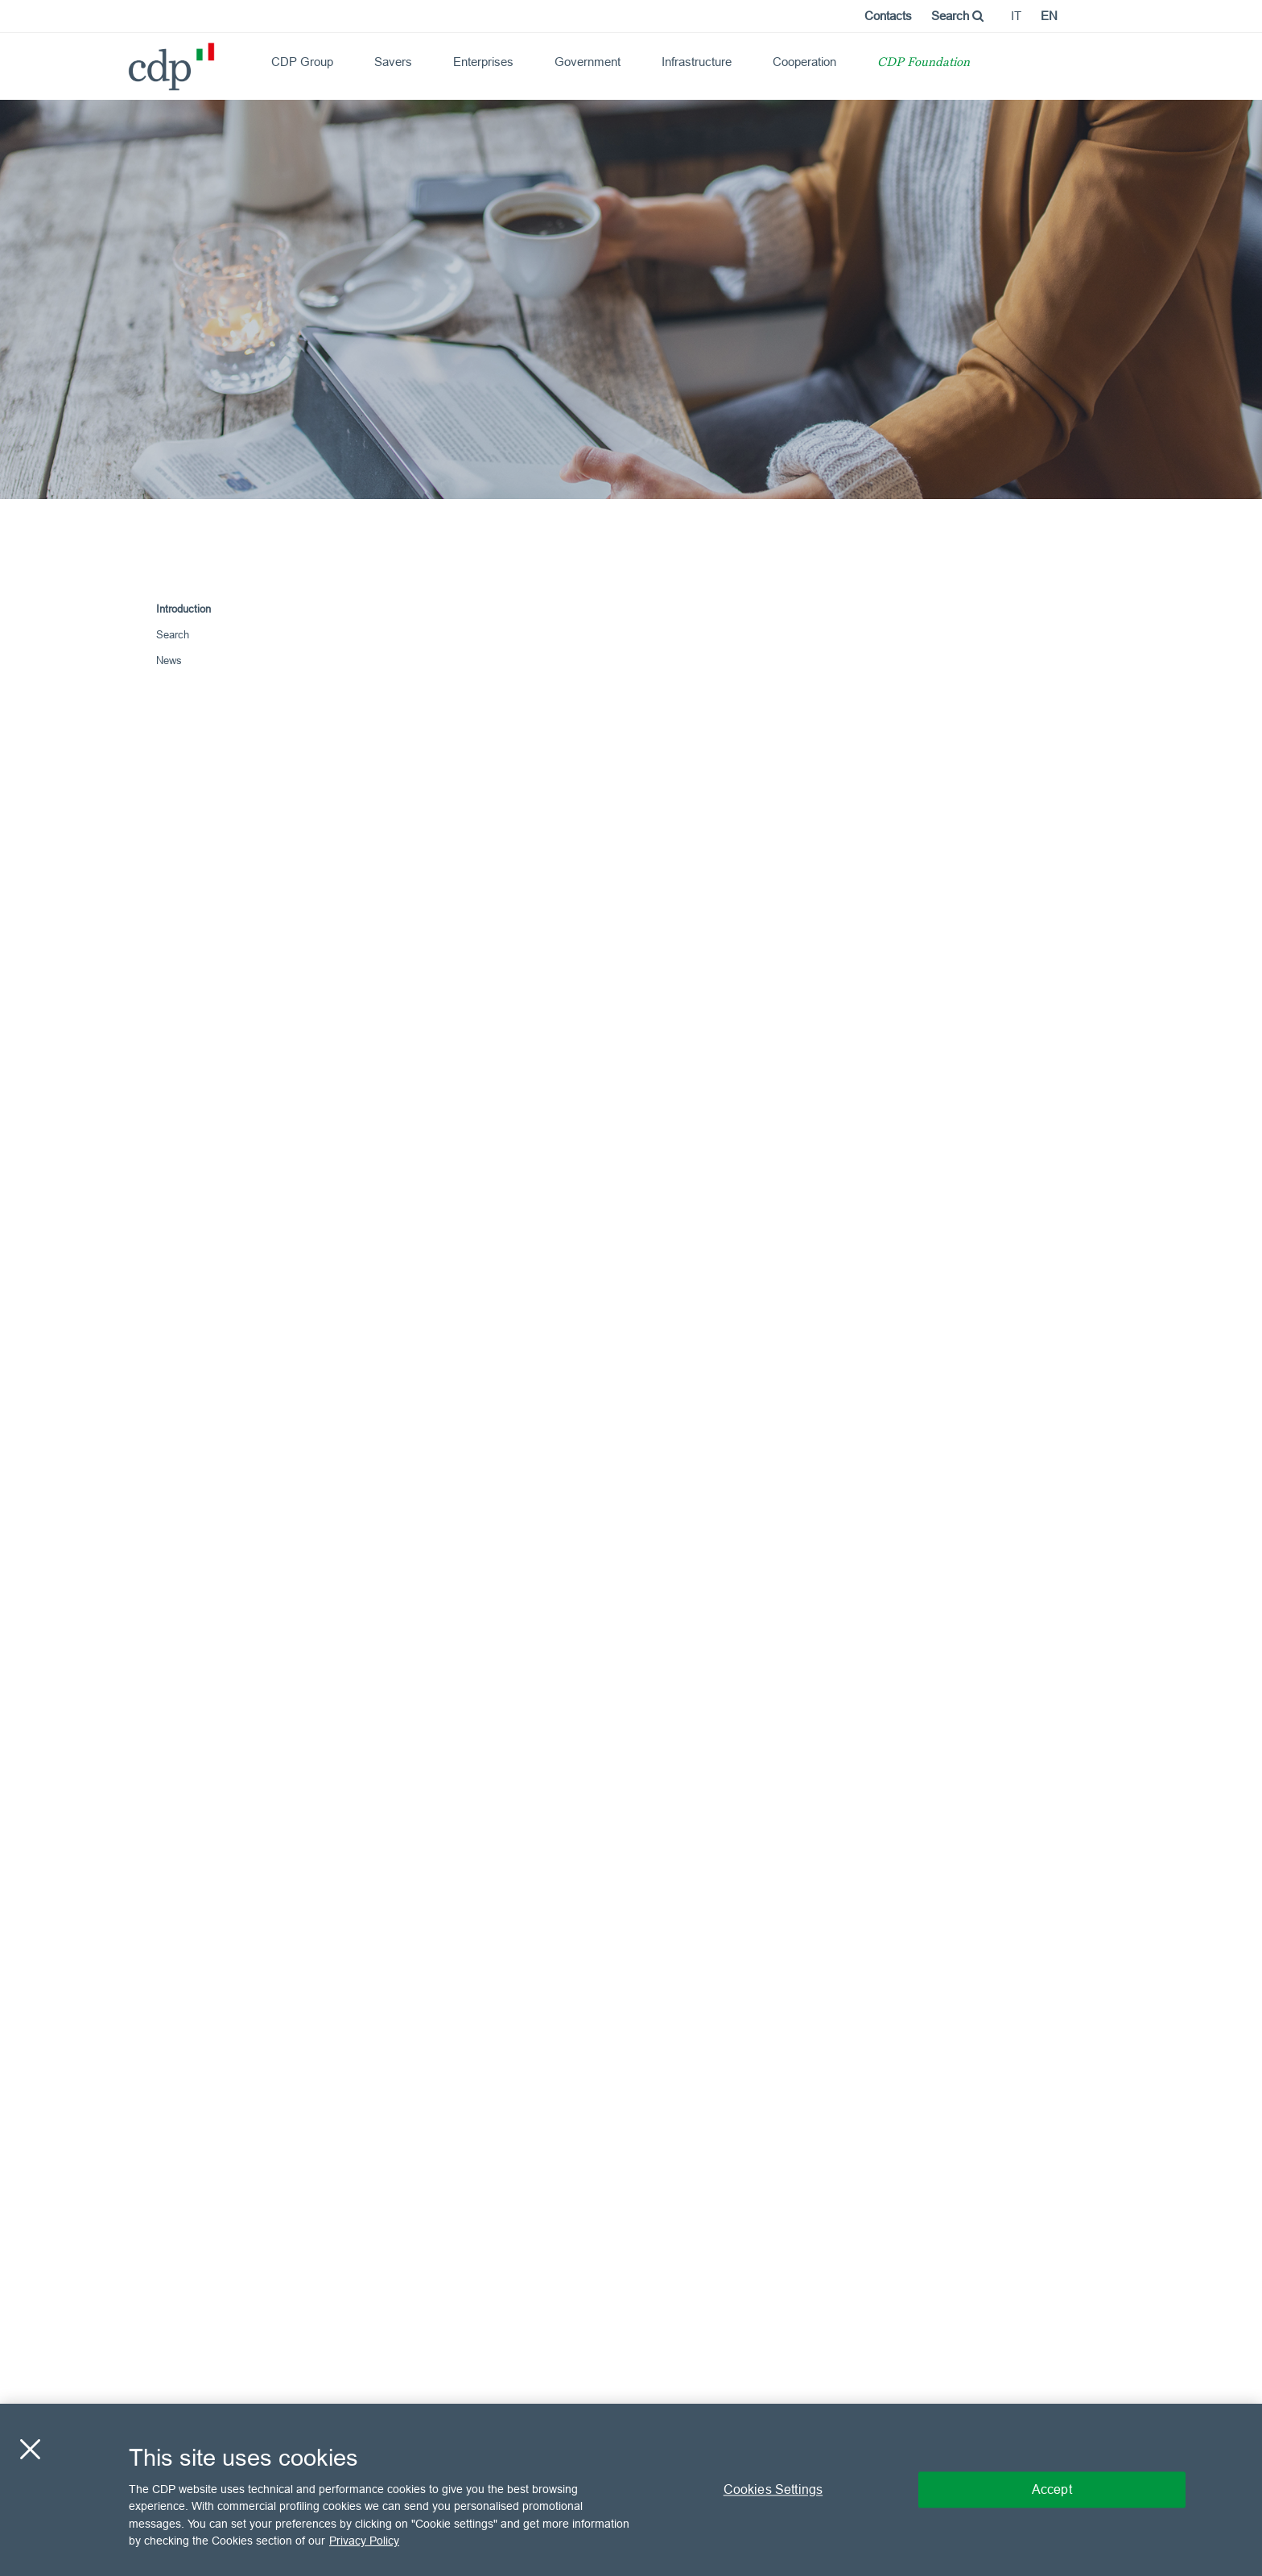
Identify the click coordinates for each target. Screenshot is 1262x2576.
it (1016, 16)
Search (957, 16)
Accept (1052, 2489)
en (1049, 16)
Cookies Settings (773, 2489)
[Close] (29, 2449)
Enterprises (483, 61)
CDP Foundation (923, 63)
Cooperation (804, 61)
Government (588, 61)
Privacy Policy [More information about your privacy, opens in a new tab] (364, 2540)
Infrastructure (697, 61)
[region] (631, 2490)
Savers (393, 61)
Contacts (888, 16)
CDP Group (302, 61)
